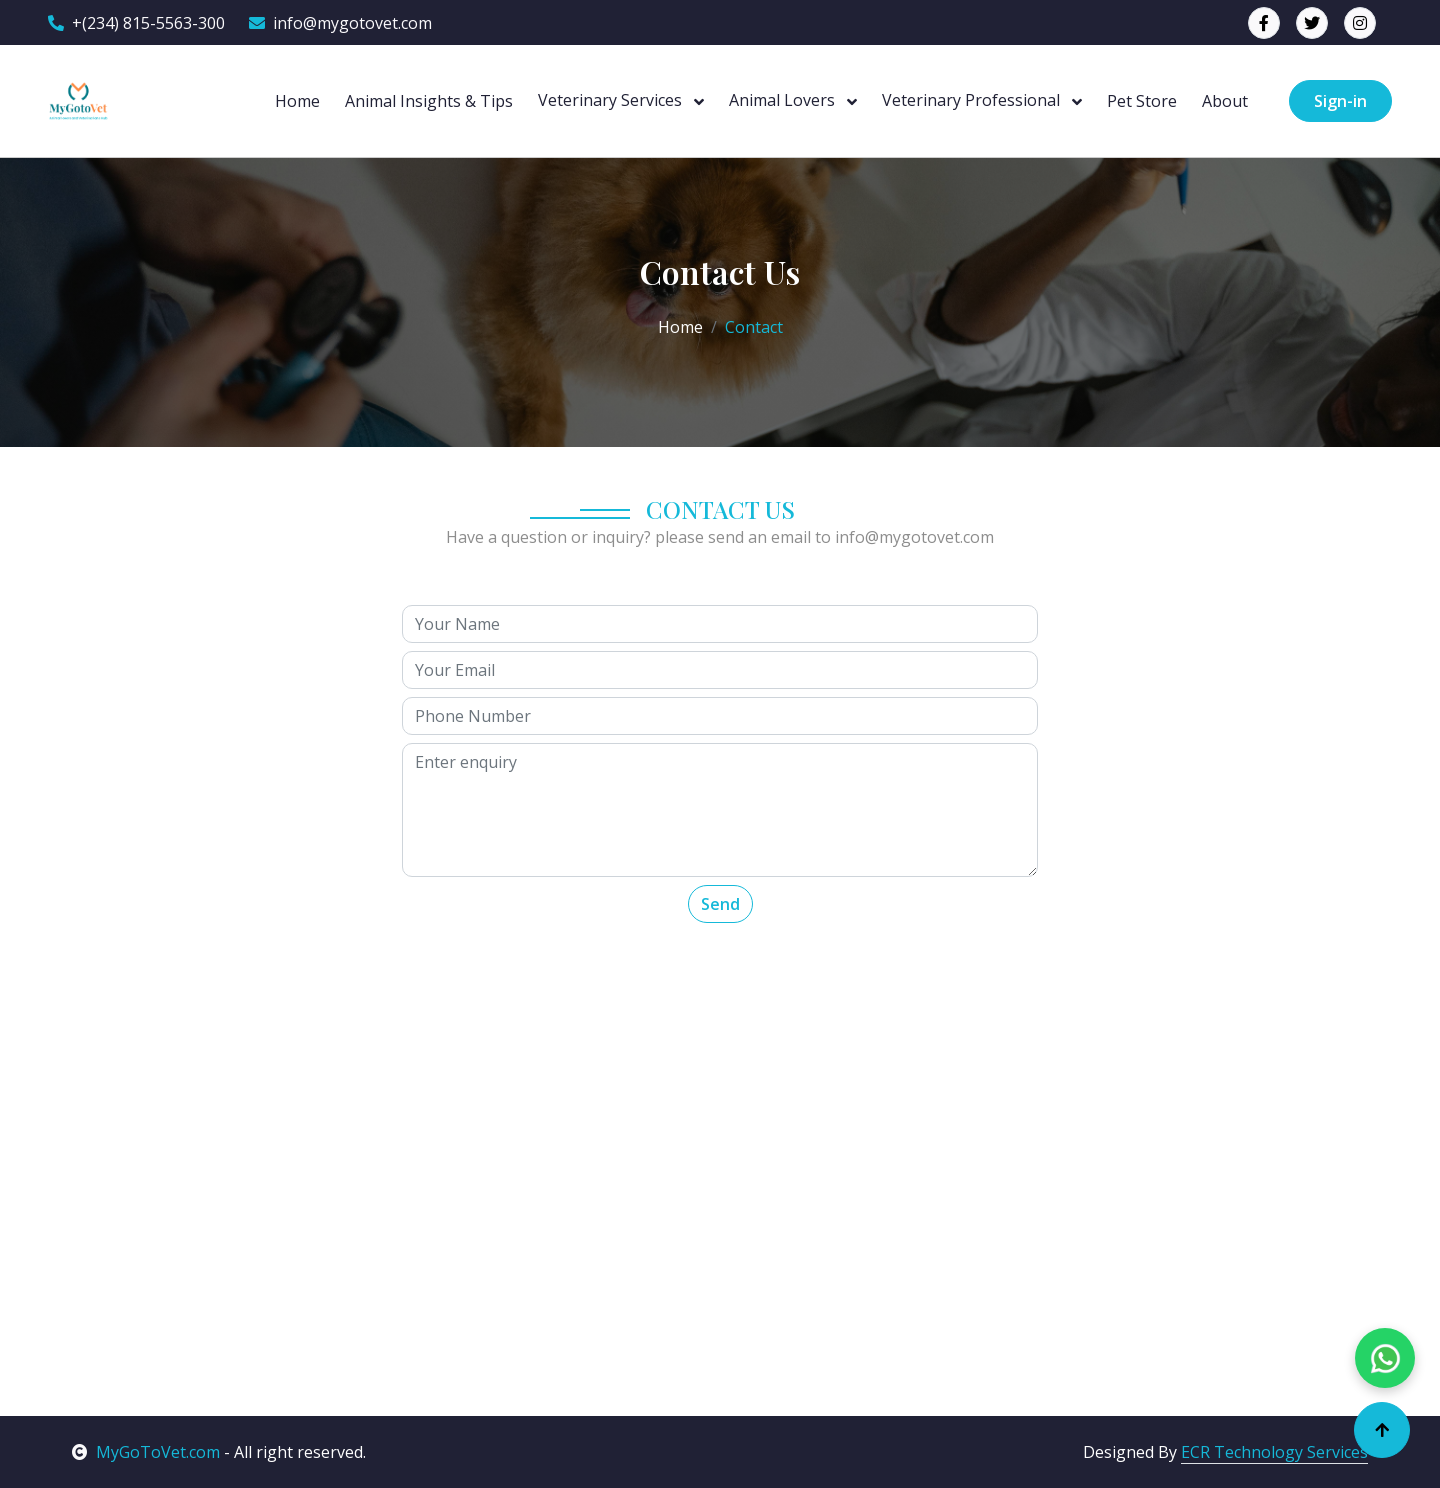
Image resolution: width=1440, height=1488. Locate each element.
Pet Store (1142, 101)
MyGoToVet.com (146, 1452)
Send (720, 904)
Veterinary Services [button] (612, 100)
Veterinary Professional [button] (973, 100)
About (1225, 101)
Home (297, 101)
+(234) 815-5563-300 (136, 23)
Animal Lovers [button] (784, 100)
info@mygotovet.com (340, 23)
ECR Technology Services (1274, 1452)
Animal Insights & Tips (429, 101)
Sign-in (1340, 101)
